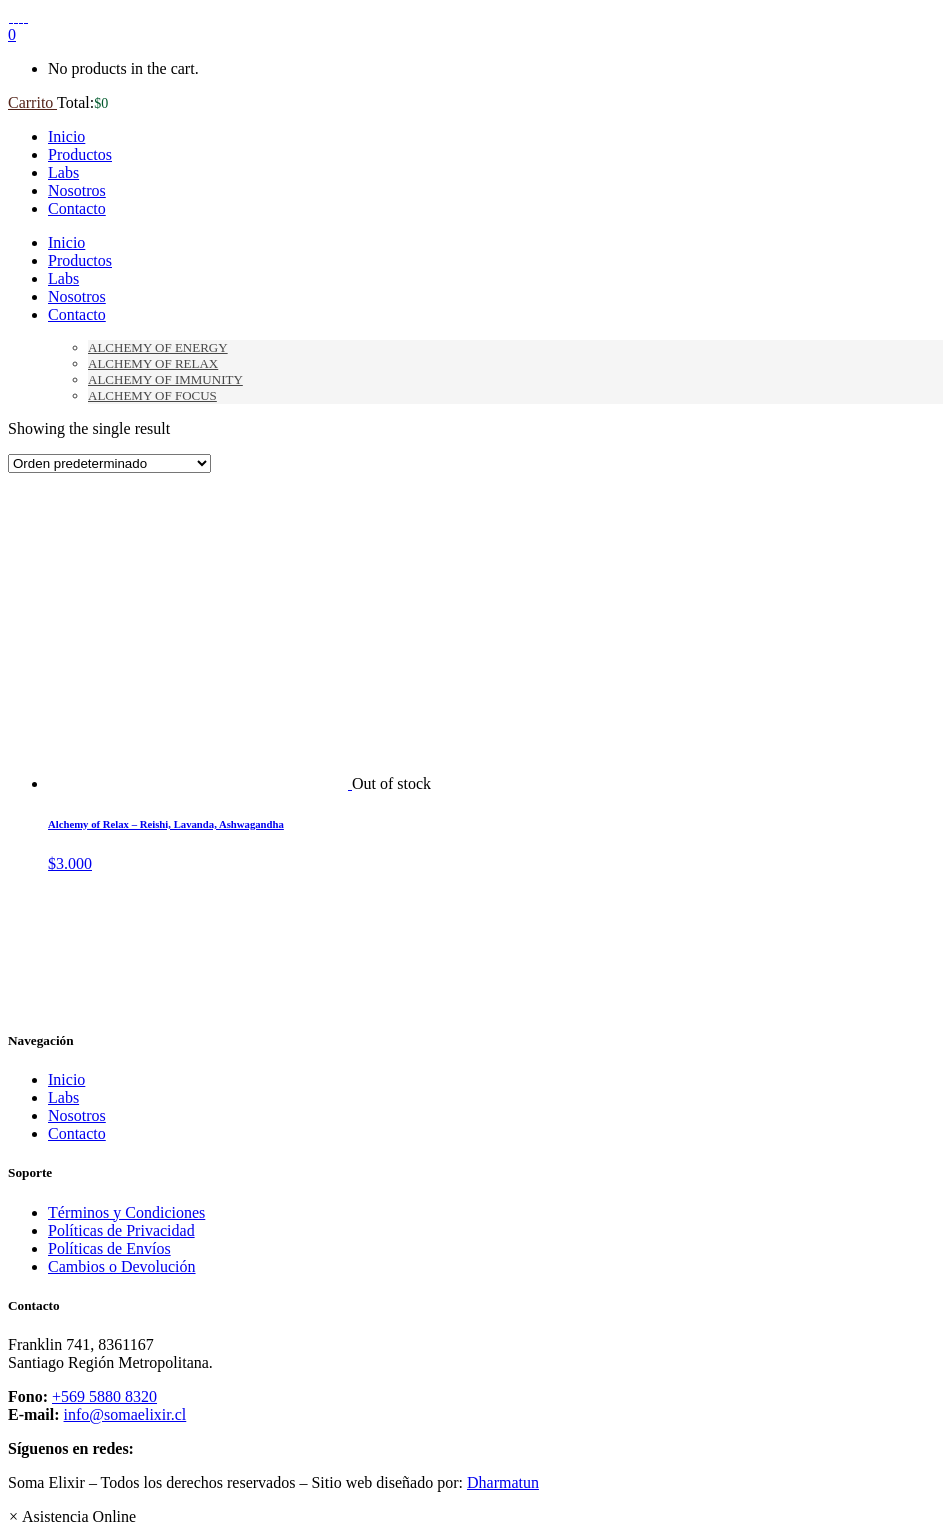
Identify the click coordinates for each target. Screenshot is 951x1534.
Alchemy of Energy (158, 347)
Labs (63, 1097)
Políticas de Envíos (109, 1248)
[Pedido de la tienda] (109, 463)
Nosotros (77, 1115)
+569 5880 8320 (104, 1396)
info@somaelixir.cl (125, 1414)
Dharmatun (503, 1482)
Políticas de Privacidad (121, 1230)
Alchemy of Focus (152, 395)
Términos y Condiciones (126, 1212)
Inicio (66, 1079)
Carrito (32, 102)
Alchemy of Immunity (165, 379)
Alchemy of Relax (153, 363)
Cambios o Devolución (122, 1266)
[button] (72, 1516)
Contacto (77, 1133)
